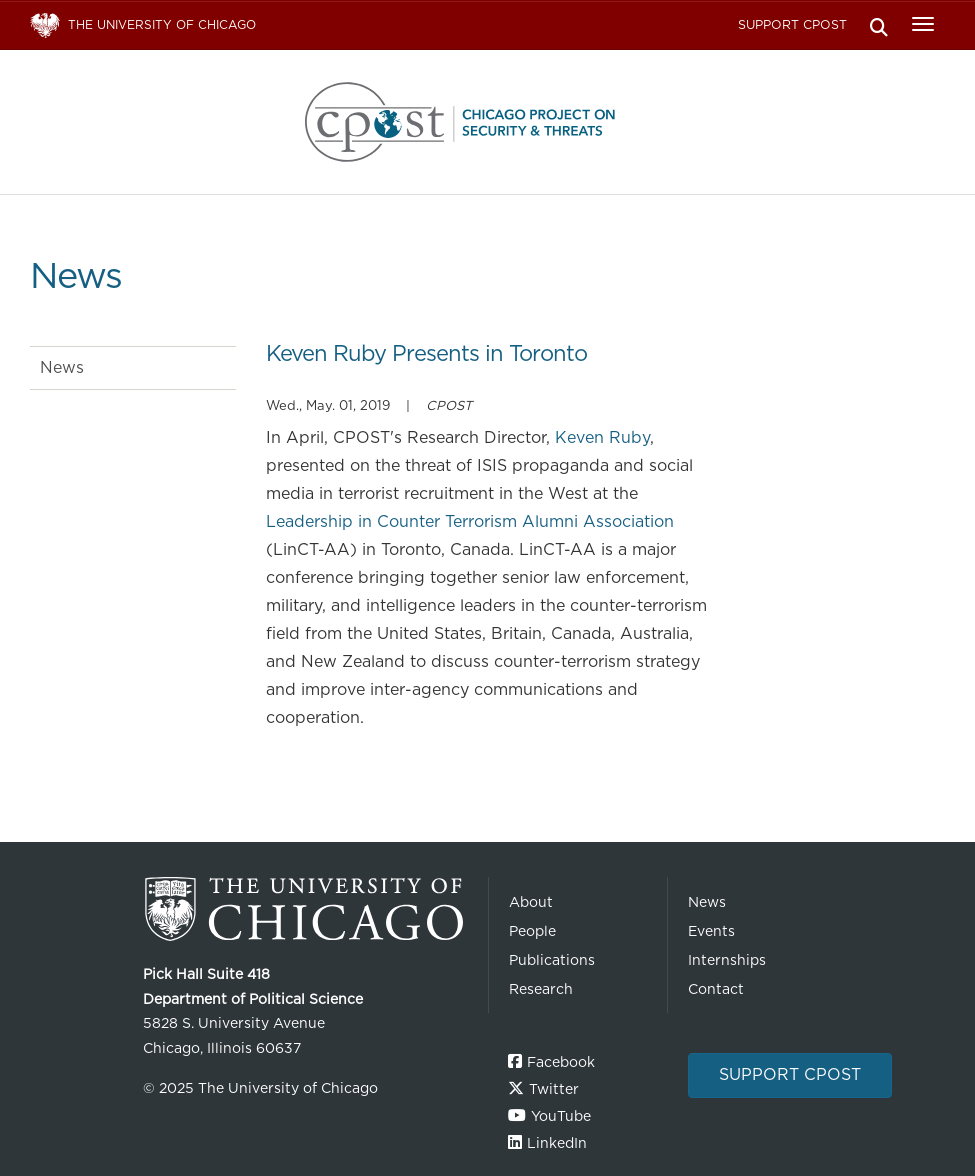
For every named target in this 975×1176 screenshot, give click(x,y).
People (532, 931)
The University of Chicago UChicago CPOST (488, 122)
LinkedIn (557, 1143)
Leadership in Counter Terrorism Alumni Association (470, 521)
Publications (552, 960)
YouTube (561, 1116)
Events (711, 931)
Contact (716, 989)
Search (878, 25)
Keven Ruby (602, 437)
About (531, 902)
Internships (727, 960)
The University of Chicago (308, 909)
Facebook (561, 1062)
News (62, 367)
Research (541, 989)
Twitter (554, 1089)
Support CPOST (792, 24)
